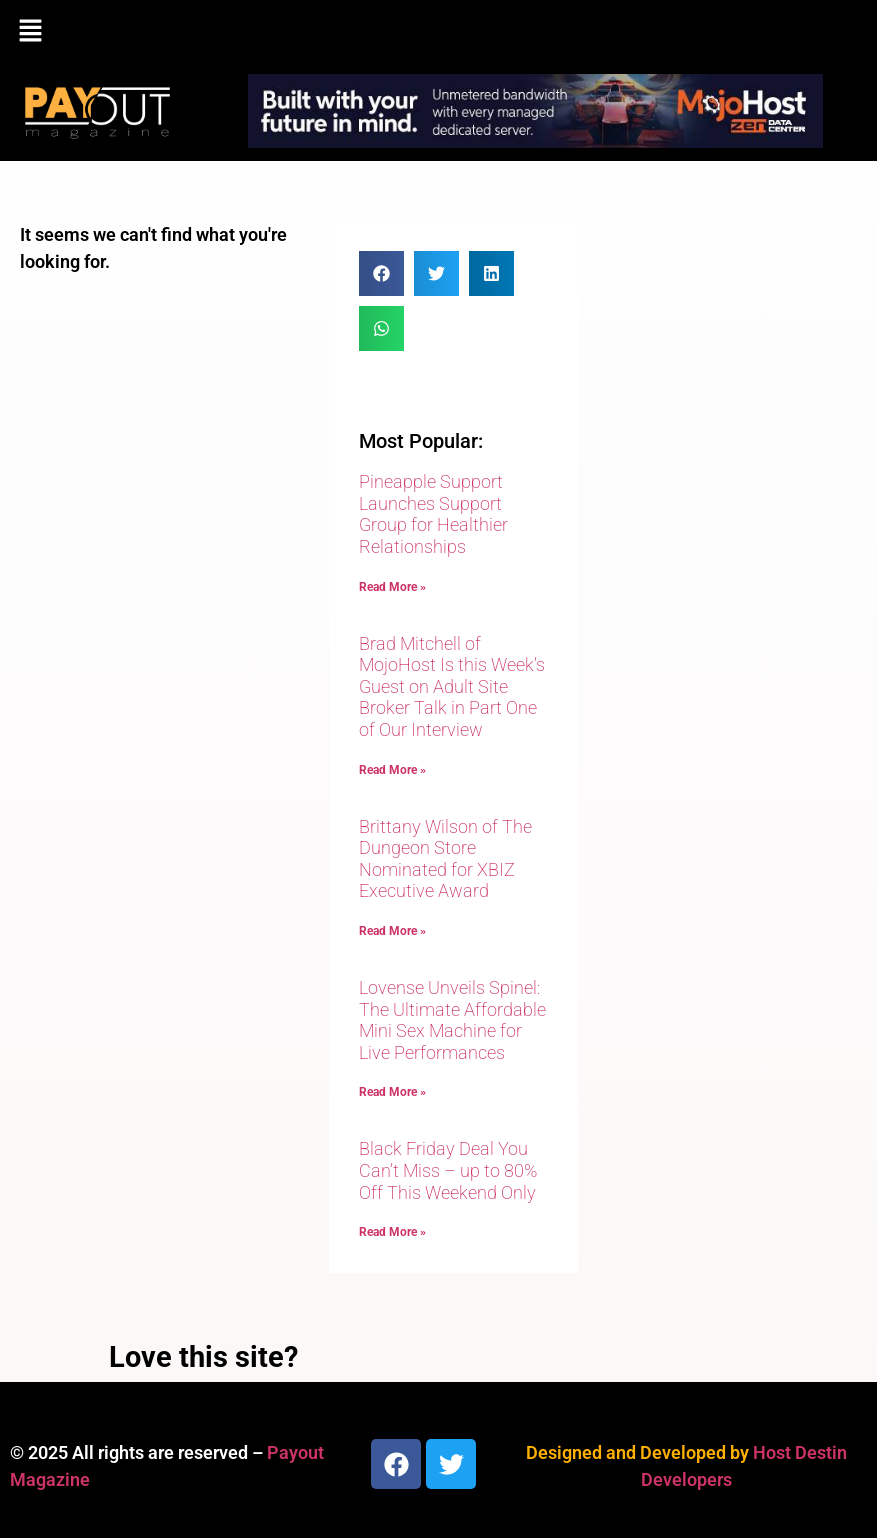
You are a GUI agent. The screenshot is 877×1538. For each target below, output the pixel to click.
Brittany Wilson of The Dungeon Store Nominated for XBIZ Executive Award (445, 859)
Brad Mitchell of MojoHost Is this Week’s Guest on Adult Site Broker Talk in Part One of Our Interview (452, 686)
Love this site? (203, 1357)
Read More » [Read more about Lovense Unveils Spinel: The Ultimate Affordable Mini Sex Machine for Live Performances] (392, 1092)
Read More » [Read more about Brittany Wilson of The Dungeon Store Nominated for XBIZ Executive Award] (392, 931)
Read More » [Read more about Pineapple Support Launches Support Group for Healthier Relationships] (392, 587)
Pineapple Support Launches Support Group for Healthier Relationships (433, 514)
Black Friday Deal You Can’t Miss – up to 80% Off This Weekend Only (448, 1170)
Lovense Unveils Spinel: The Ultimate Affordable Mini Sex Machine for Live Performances (452, 1020)
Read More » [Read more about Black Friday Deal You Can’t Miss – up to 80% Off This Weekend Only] (392, 1232)
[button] (438, 32)
